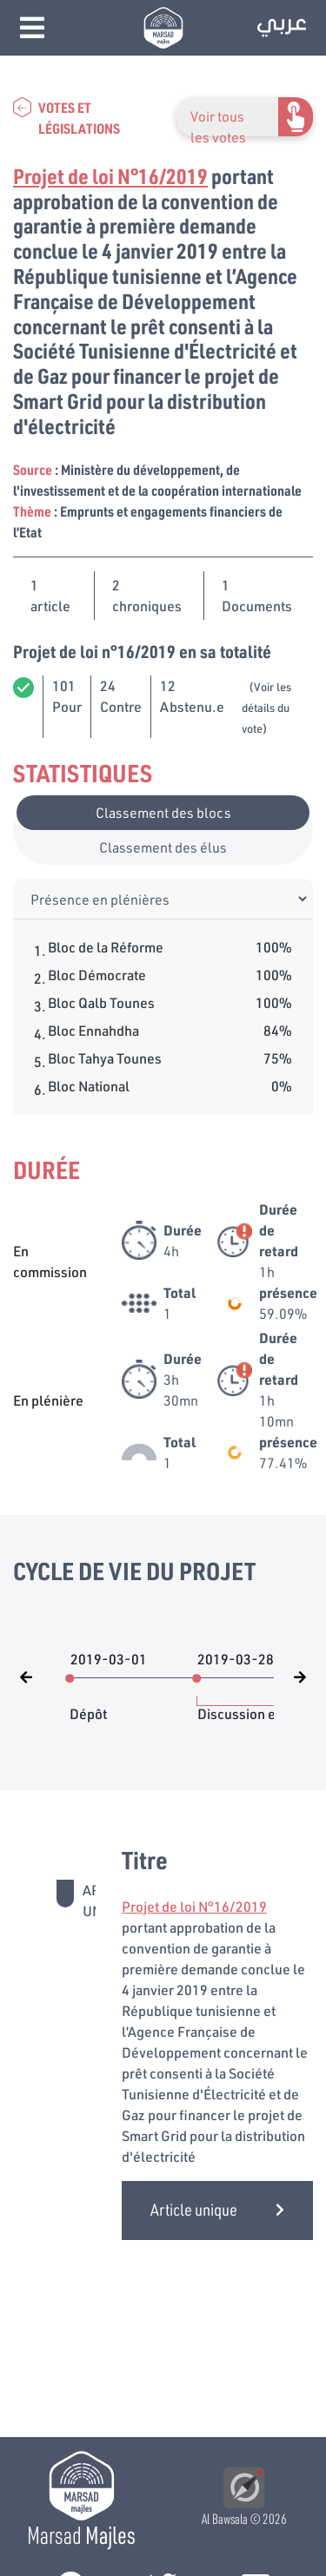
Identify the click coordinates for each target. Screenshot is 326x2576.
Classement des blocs (163, 812)
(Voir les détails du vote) (266, 707)
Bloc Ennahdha (93, 1030)
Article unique (217, 2209)
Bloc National (89, 1086)
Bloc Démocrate (97, 974)
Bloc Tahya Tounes (105, 1058)
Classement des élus (163, 847)
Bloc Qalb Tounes (101, 1002)
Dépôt (88, 1705)
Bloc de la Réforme (105, 947)
